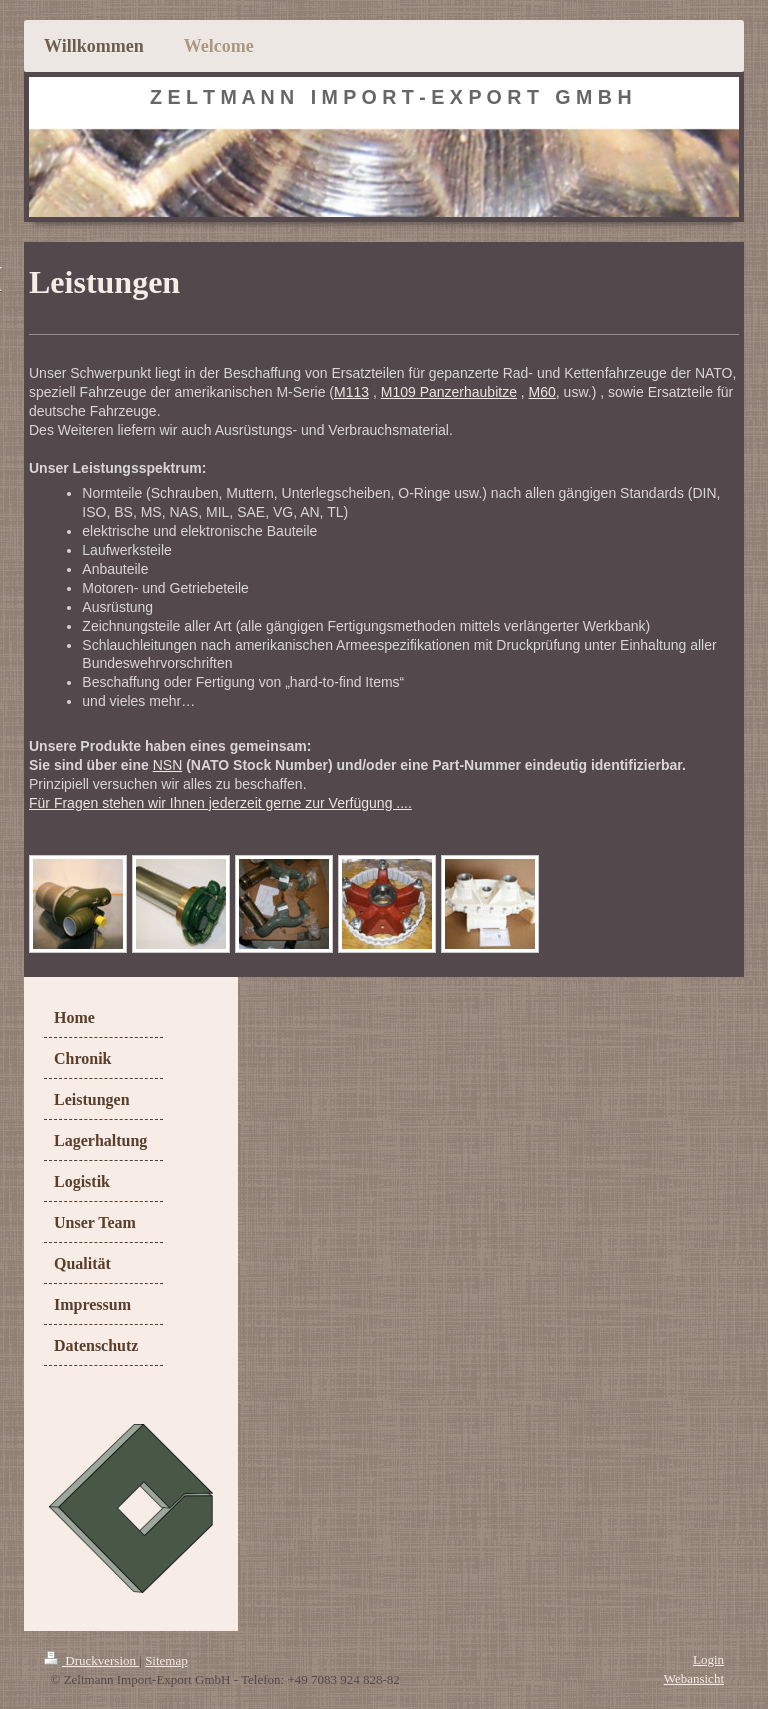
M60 (542, 392)
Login (708, 1659)
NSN (168, 765)
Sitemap (166, 1660)
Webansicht (694, 1678)
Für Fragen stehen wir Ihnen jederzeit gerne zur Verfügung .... (220, 803)
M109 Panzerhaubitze (449, 392)
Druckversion (91, 1660)
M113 (351, 392)
